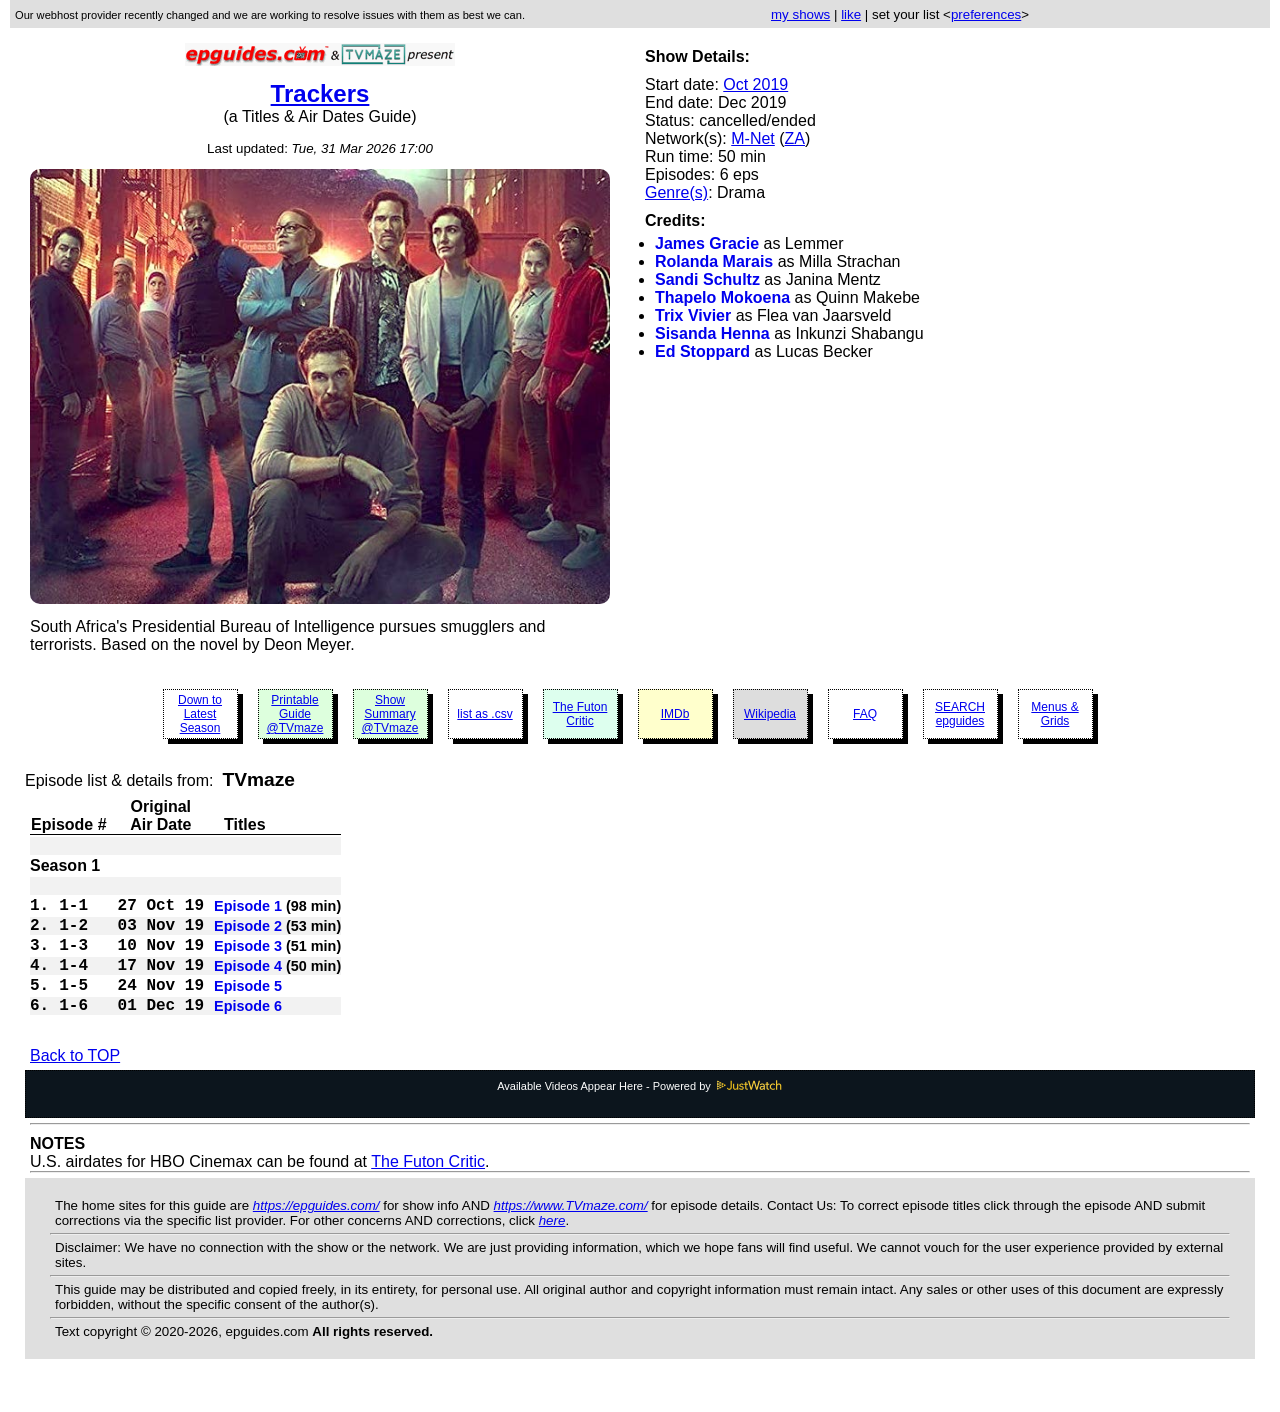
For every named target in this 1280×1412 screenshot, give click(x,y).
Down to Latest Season (200, 714)
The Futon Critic (580, 714)
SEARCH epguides (960, 714)
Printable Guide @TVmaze (295, 714)
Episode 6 (248, 1032)
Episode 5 (248, 1008)
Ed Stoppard (702, 351)
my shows (800, 14)
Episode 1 (248, 912)
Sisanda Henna (712, 333)
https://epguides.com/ (316, 1233)
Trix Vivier (693, 315)
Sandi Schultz (707, 279)
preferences (986, 14)
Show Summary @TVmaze (390, 714)
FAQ (865, 714)
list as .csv (484, 714)
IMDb (675, 714)
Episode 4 (248, 984)
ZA (795, 138)
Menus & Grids (1054, 714)
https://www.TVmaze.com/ (571, 1233)
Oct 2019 (755, 84)
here (552, 1248)
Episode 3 (248, 960)
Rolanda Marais (714, 261)
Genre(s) (676, 192)
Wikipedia (770, 714)
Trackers (320, 93)
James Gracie (707, 243)
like (851, 14)
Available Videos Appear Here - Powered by (640, 1114)
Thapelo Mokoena (722, 297)
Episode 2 (248, 936)
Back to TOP (75, 1083)
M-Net (753, 138)
